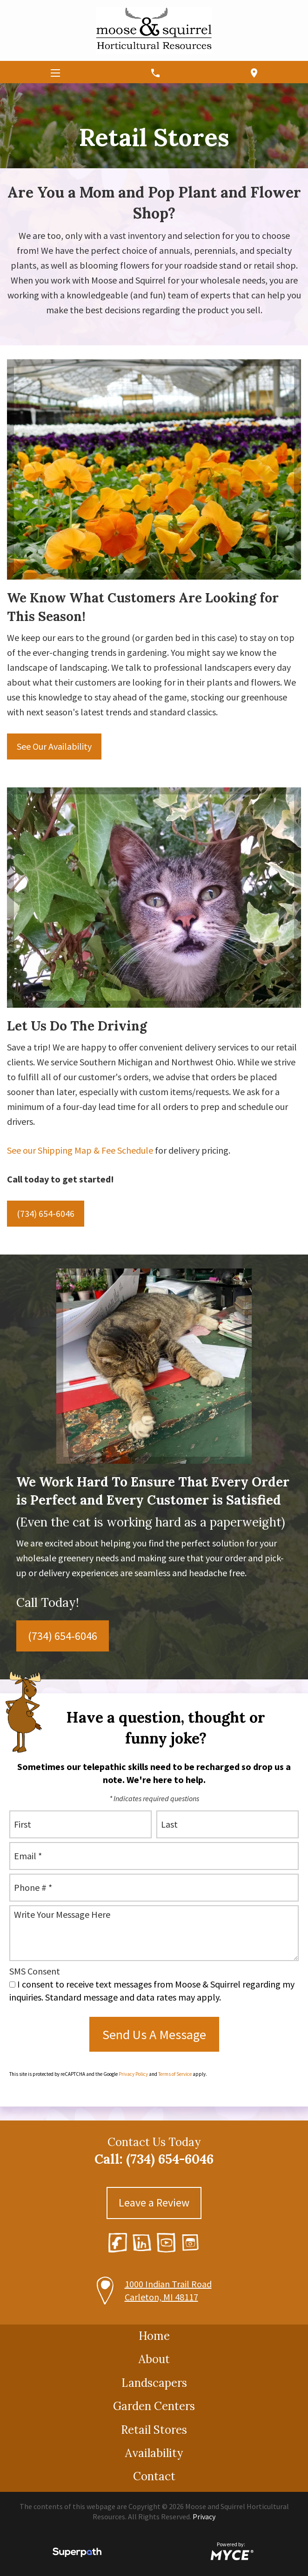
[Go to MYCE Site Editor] (231, 2554)
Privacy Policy (133, 2074)
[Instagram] (190, 2242)
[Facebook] (117, 2242)
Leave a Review (154, 2202)
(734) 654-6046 (45, 1213)
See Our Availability (54, 746)
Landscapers (154, 2383)
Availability (154, 2453)
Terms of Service (175, 2074)
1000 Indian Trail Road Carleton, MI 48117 (168, 2290)
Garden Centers (154, 2406)
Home (154, 2336)
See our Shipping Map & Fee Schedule (80, 1150)
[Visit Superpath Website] (77, 2554)
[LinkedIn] (142, 2242)
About (154, 2359)
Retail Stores (154, 2430)
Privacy (204, 2516)
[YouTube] (166, 2242)
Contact (154, 2476)
